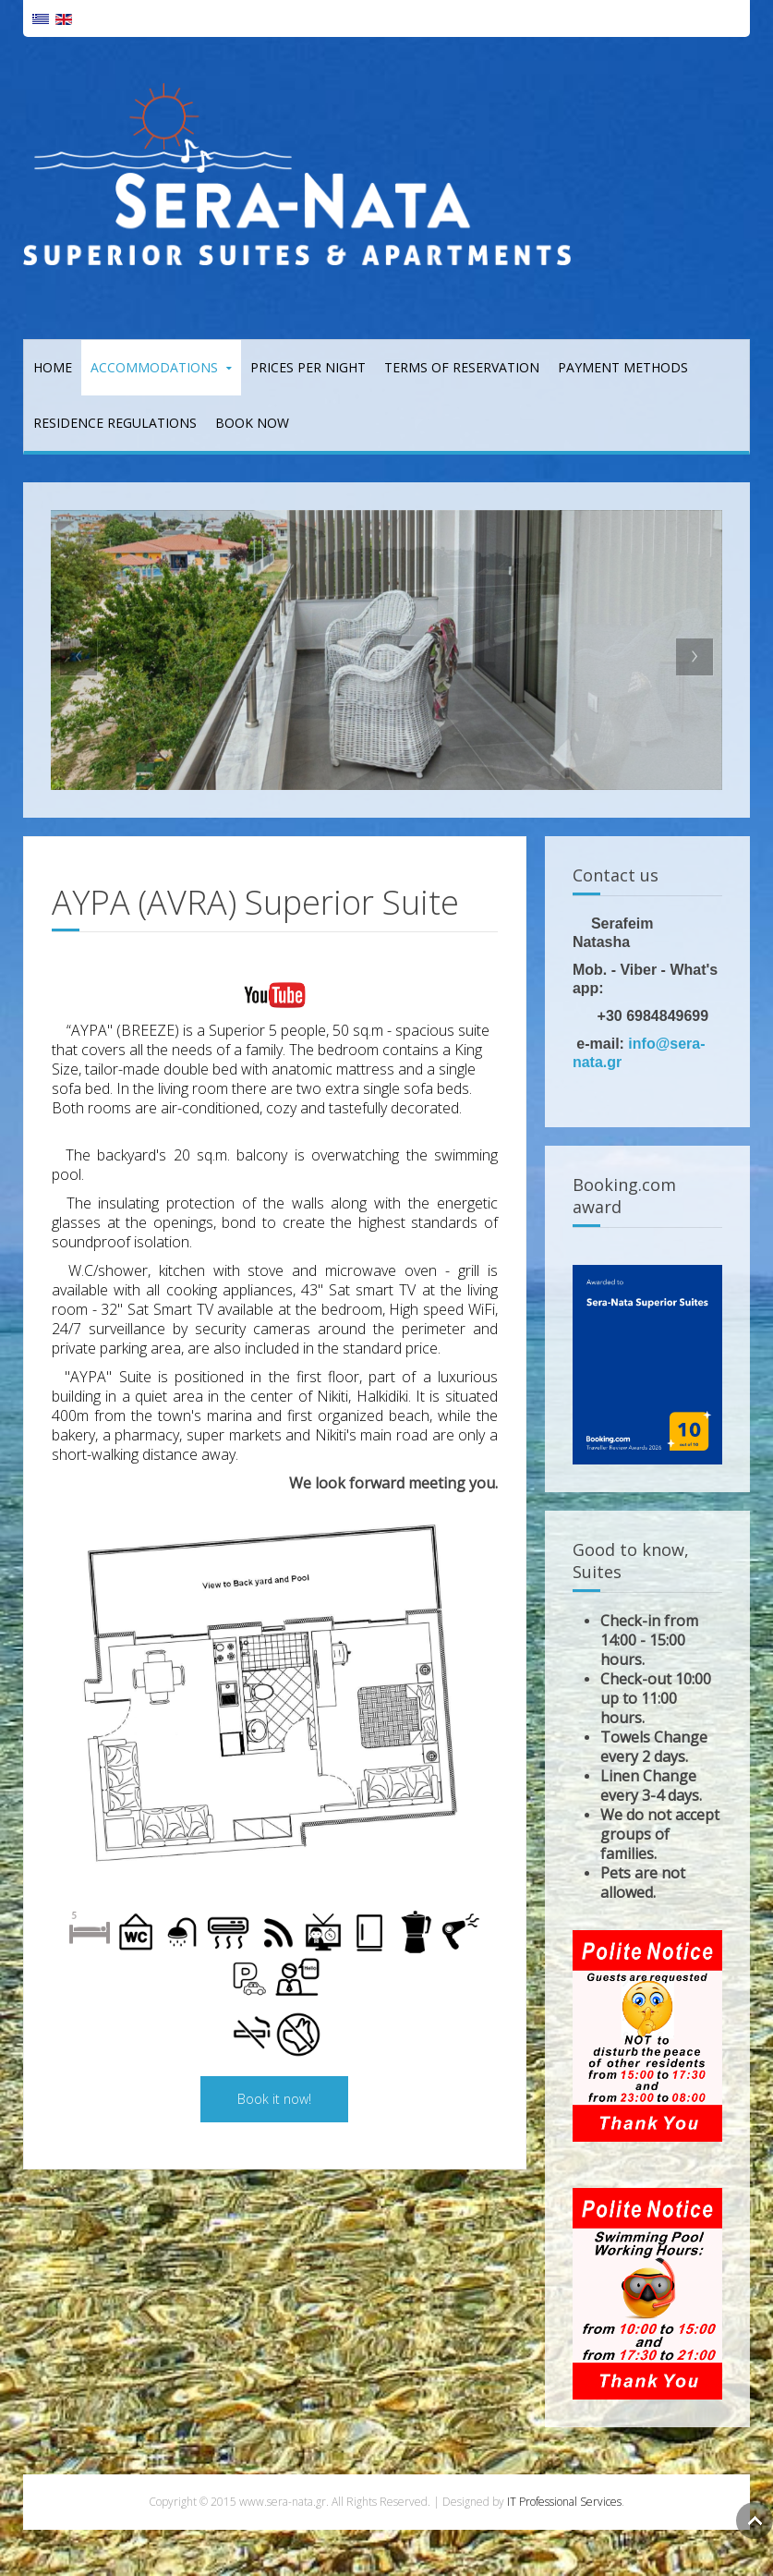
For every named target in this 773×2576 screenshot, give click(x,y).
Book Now (252, 422)
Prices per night (308, 367)
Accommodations (154, 367)
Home (52, 367)
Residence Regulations (115, 422)
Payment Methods (623, 367)
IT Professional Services (564, 2501)
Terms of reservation (461, 367)
